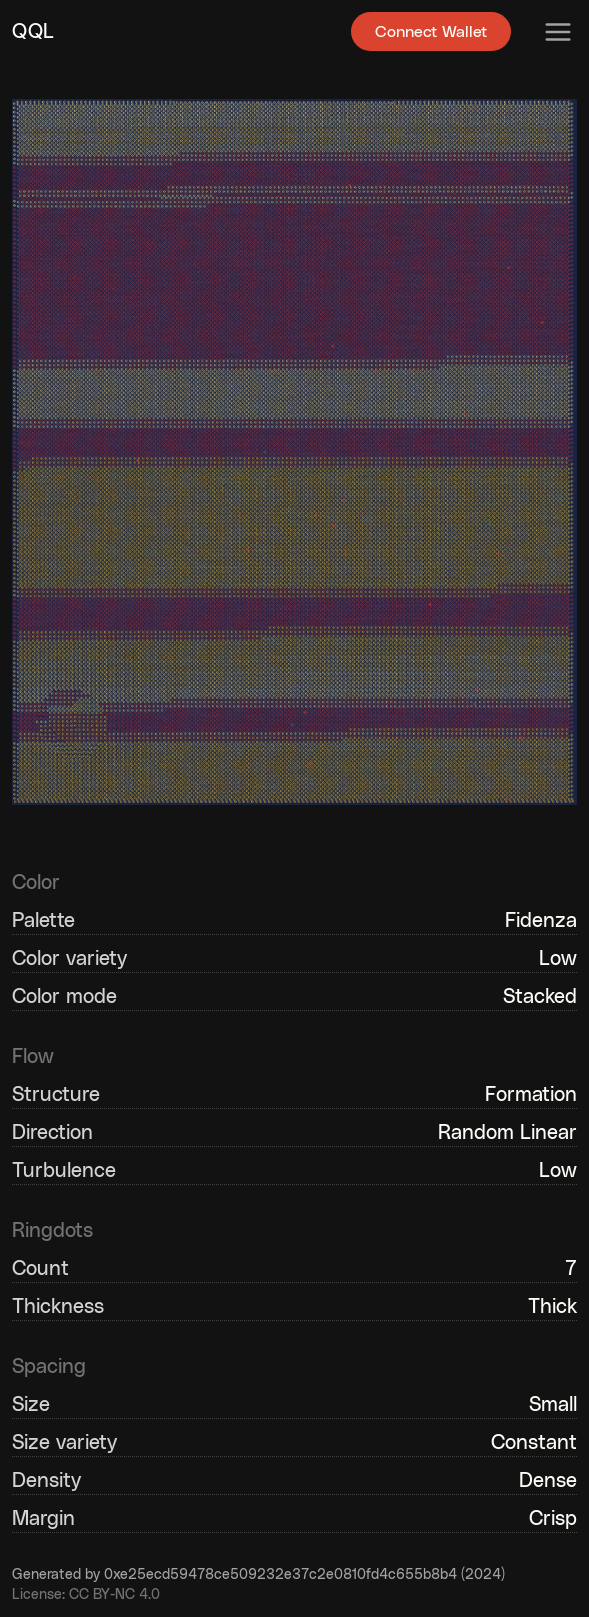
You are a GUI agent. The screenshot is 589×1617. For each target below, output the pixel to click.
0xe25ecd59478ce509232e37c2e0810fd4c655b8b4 (280, 1575)
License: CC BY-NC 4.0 (86, 1595)
